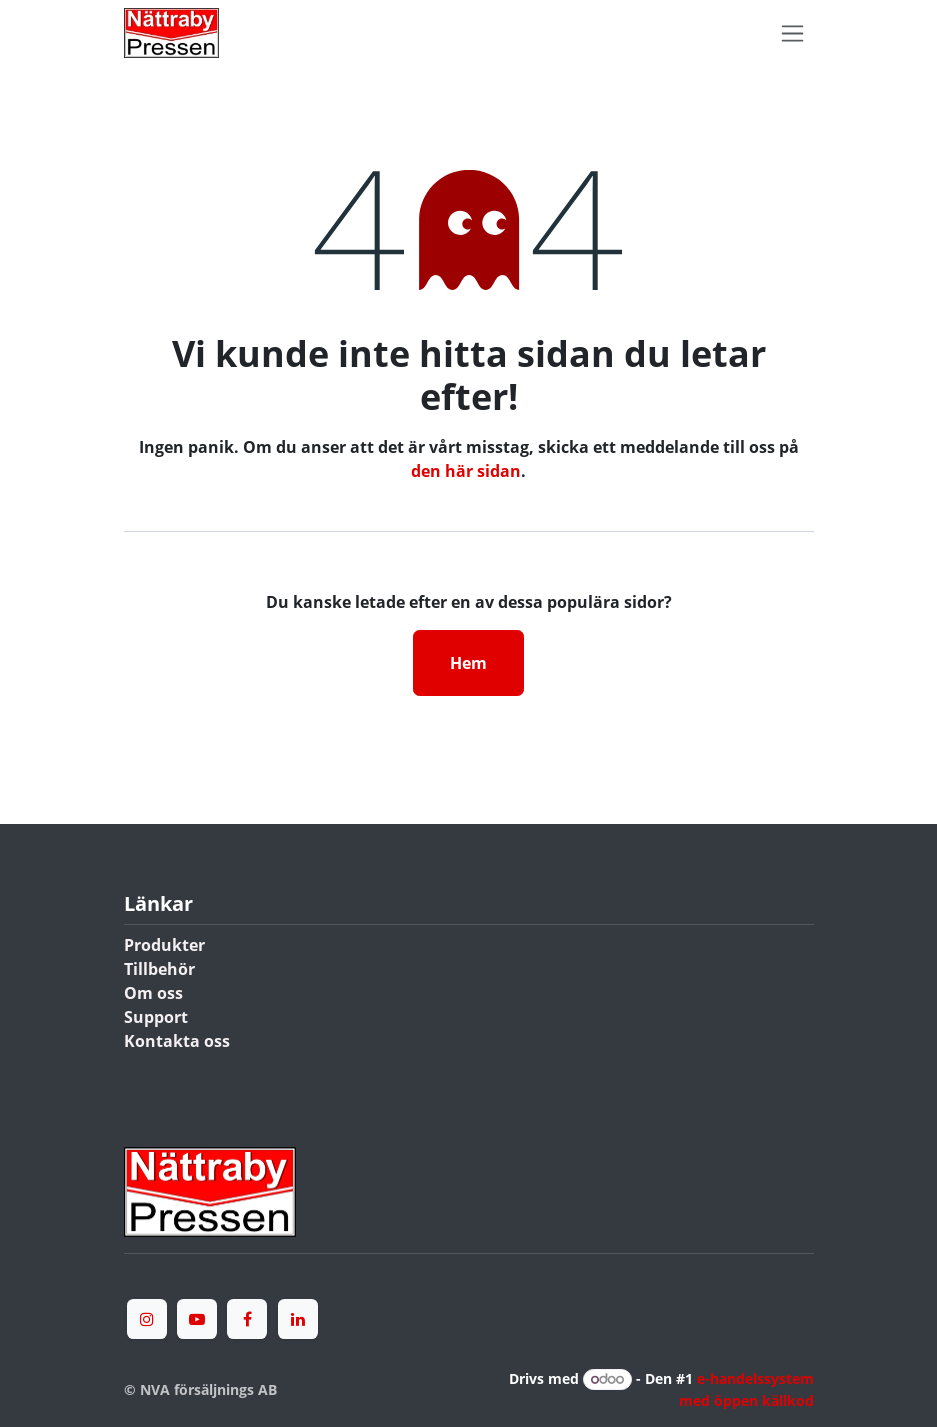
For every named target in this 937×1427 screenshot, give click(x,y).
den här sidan (466, 471)
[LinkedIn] (298, 1319)
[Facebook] (247, 1319)
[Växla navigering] (792, 33)
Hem (468, 663)
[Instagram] (147, 1319)
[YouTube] (197, 1319)
